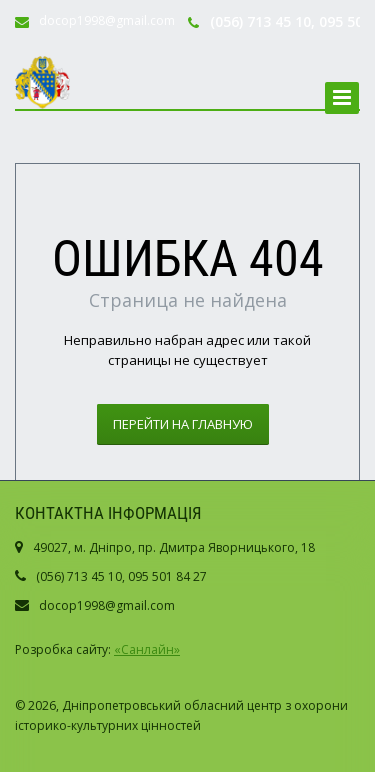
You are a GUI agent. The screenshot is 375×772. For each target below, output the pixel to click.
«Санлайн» (147, 649)
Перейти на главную (183, 424)
